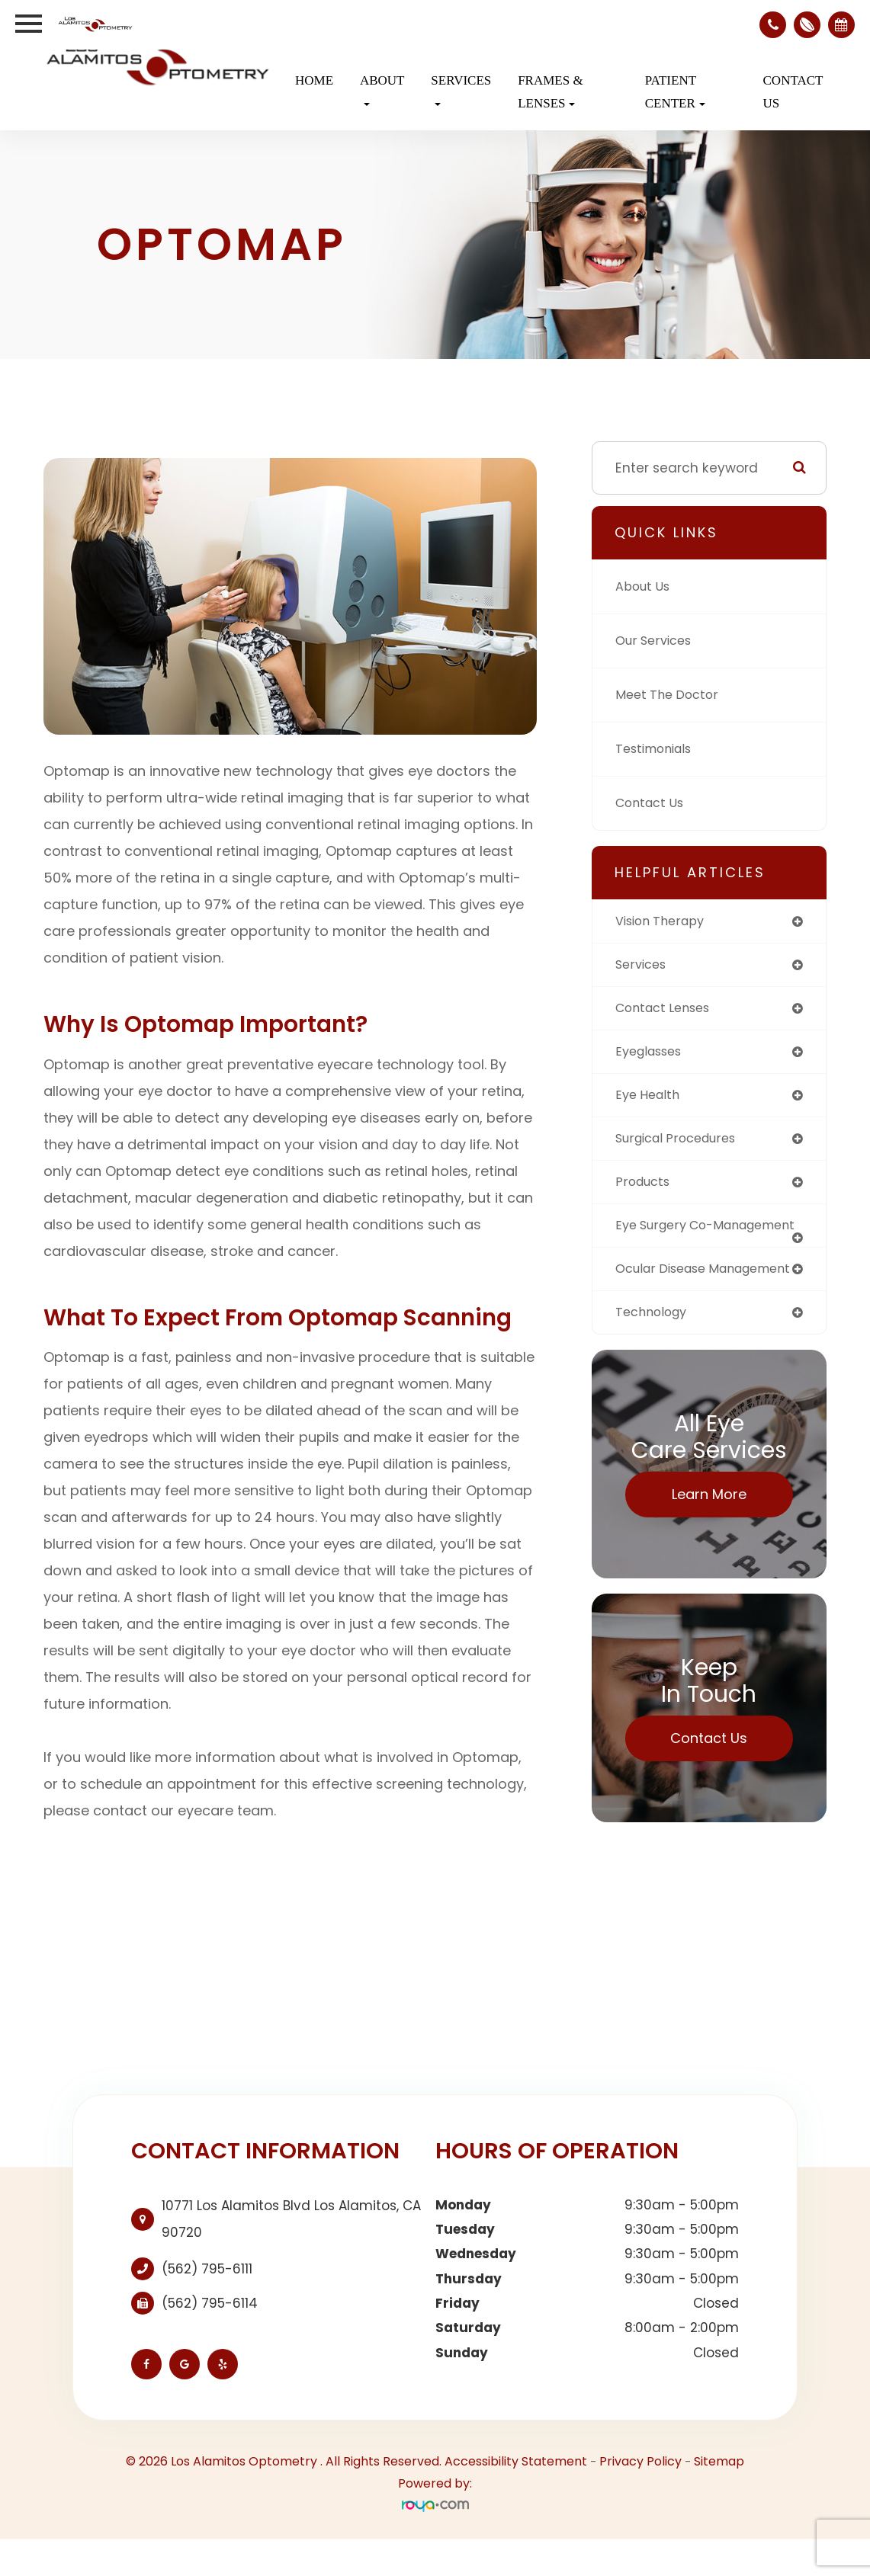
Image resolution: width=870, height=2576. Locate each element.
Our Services (656, 641)
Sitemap (719, 2498)
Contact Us (793, 92)
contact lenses (668, 1010)
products (645, 1188)
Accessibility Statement (516, 2498)
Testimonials (658, 749)
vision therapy (664, 921)
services (643, 965)
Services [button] (461, 89)
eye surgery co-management (669, 1238)
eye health (650, 1099)
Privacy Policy (640, 2498)
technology (654, 1348)
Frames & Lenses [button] (550, 92)
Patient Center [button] (675, 92)
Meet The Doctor (669, 695)
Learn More (709, 1530)
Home (314, 80)
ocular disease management (666, 1296)
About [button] (382, 89)
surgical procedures (681, 1143)
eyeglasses (653, 1055)
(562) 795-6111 (207, 2305)
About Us (645, 587)
